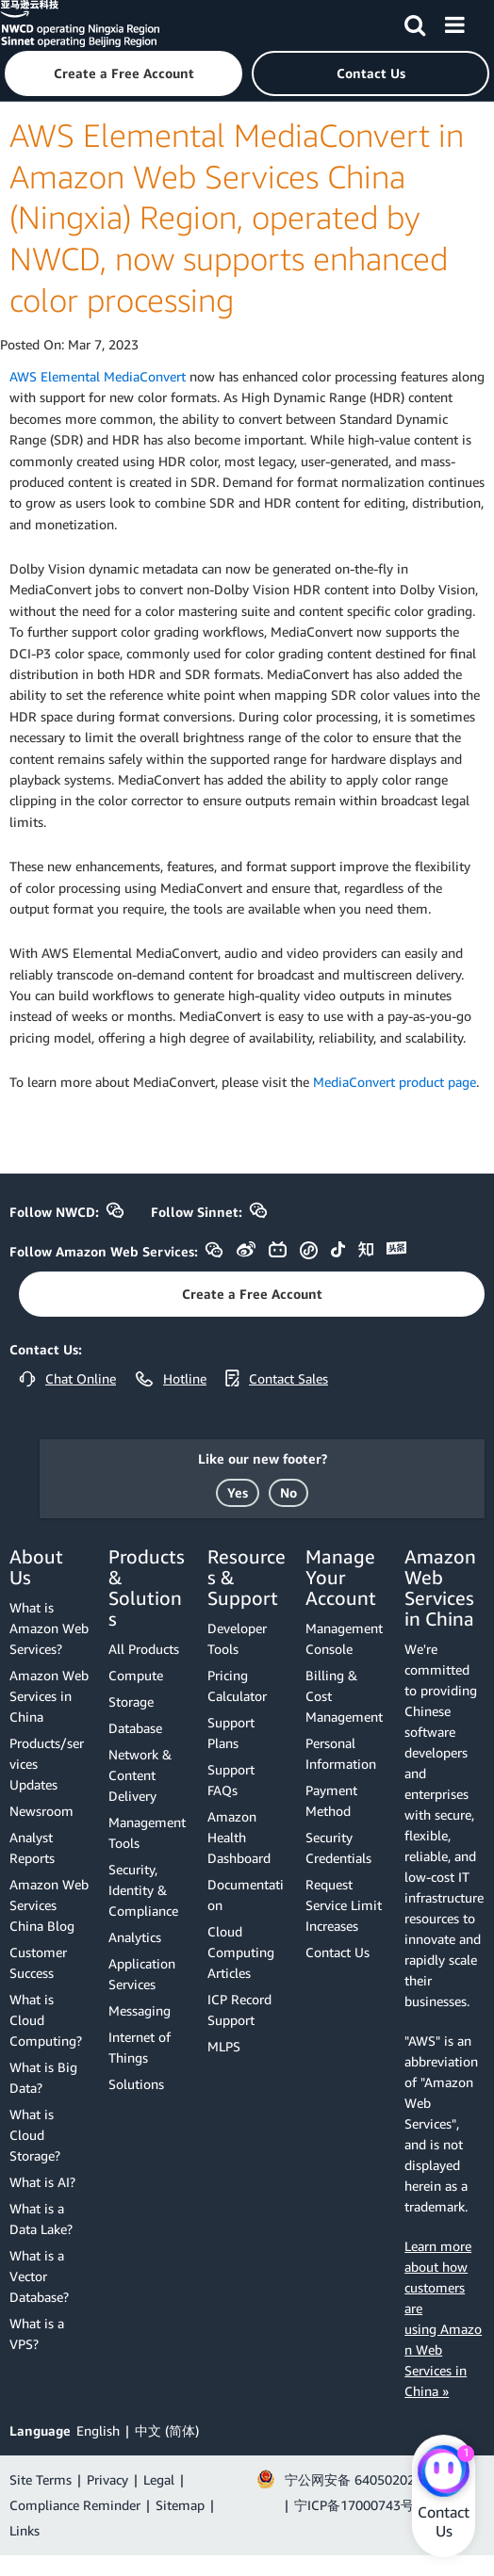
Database (135, 1728)
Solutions (136, 2084)
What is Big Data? (43, 2077)
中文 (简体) (167, 2430)
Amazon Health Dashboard (239, 1837)
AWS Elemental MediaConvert (97, 376)
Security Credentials (338, 1847)
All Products (143, 1649)
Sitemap (180, 2505)
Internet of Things (139, 2047)
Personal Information (340, 1753)
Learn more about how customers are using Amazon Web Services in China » (443, 2318)
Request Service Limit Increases (343, 1905)
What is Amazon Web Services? (49, 1628)
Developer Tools (237, 1638)
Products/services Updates (46, 1763)
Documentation (245, 1894)
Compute (135, 1675)
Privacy (107, 2479)
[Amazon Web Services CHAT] (443, 2472)
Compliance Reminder (74, 2505)
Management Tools (147, 1832)
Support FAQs (231, 1779)
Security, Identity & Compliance (143, 1890)
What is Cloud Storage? (34, 2134)
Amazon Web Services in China (49, 1696)
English (98, 2430)
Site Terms (40, 2479)
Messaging (139, 2010)
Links (24, 2530)
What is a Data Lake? (41, 2218)
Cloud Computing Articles (240, 1952)
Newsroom (41, 1811)
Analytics (134, 1937)
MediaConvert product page (394, 1082)
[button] (123, 73)
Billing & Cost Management (344, 1696)
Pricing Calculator (237, 1685)
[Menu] (454, 21)
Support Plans (231, 1732)
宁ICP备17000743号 (354, 2505)
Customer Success (38, 1962)
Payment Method (331, 1800)
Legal (158, 2479)
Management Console (344, 1638)
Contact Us (337, 1952)
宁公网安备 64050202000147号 (379, 2479)
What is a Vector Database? (39, 2276)
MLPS (223, 2046)
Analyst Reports (32, 1847)
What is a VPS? (36, 2333)
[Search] (415, 21)
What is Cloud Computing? (45, 2020)
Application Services (141, 1973)
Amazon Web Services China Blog (49, 1905)
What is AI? (42, 2182)
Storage (131, 1701)
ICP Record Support (239, 2009)
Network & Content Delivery (140, 1775)
